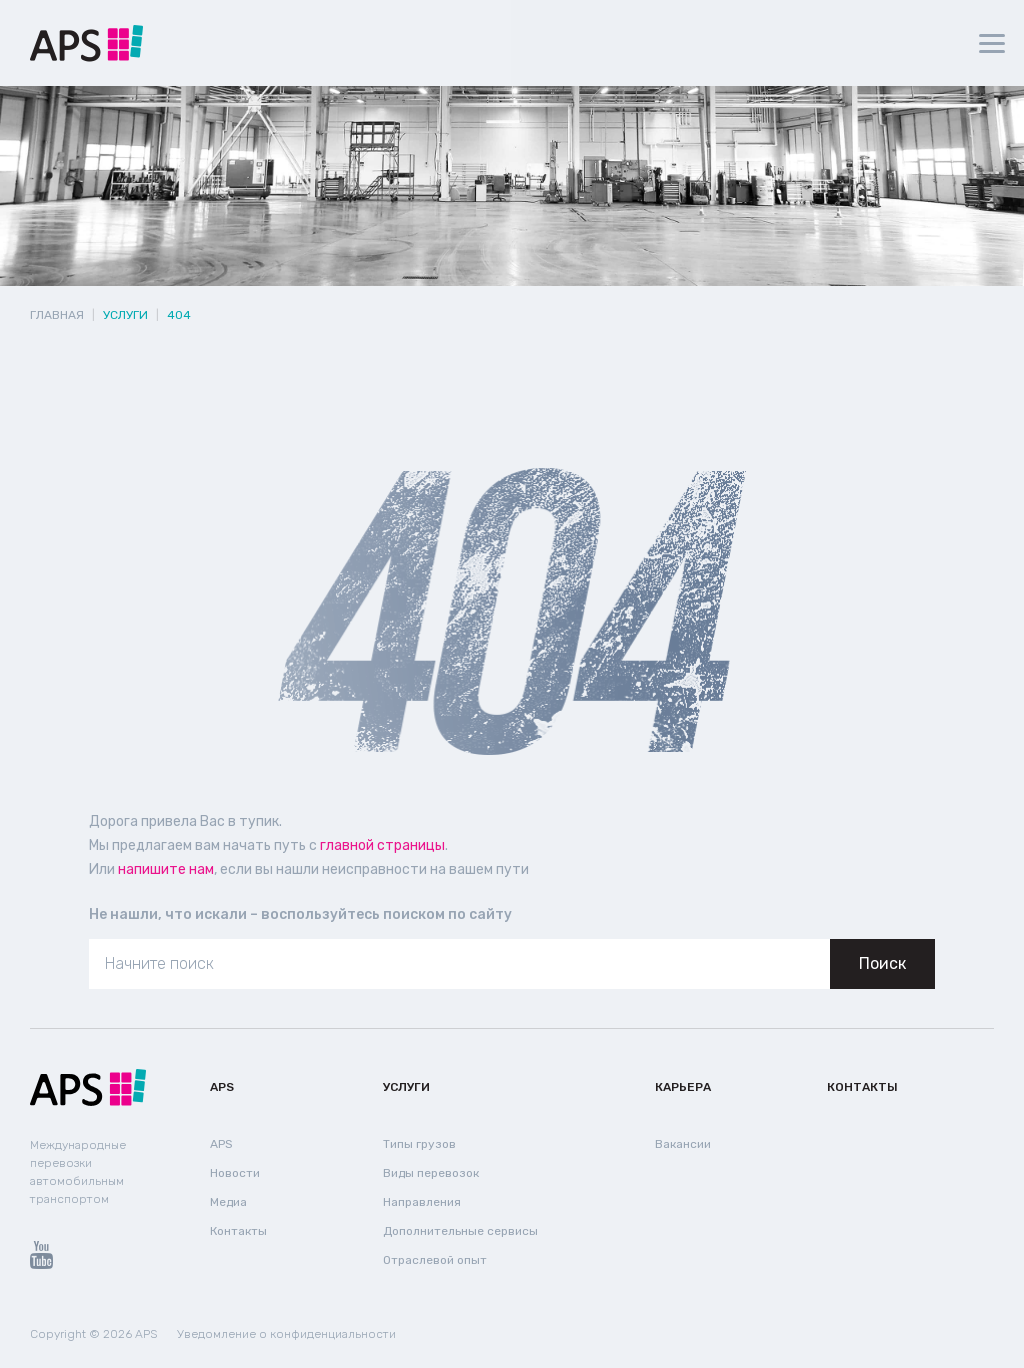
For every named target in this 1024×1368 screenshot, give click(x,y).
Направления (422, 1202)
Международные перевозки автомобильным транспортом (78, 1172)
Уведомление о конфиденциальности (286, 1334)
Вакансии (683, 1144)
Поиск (882, 963)
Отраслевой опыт (435, 1260)
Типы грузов (419, 1144)
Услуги (406, 1087)
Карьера (683, 1087)
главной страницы (382, 845)
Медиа (228, 1202)
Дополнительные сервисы (460, 1231)
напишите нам (166, 869)
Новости (235, 1173)
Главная (57, 315)
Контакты (238, 1231)
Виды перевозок (431, 1173)
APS (222, 1087)
